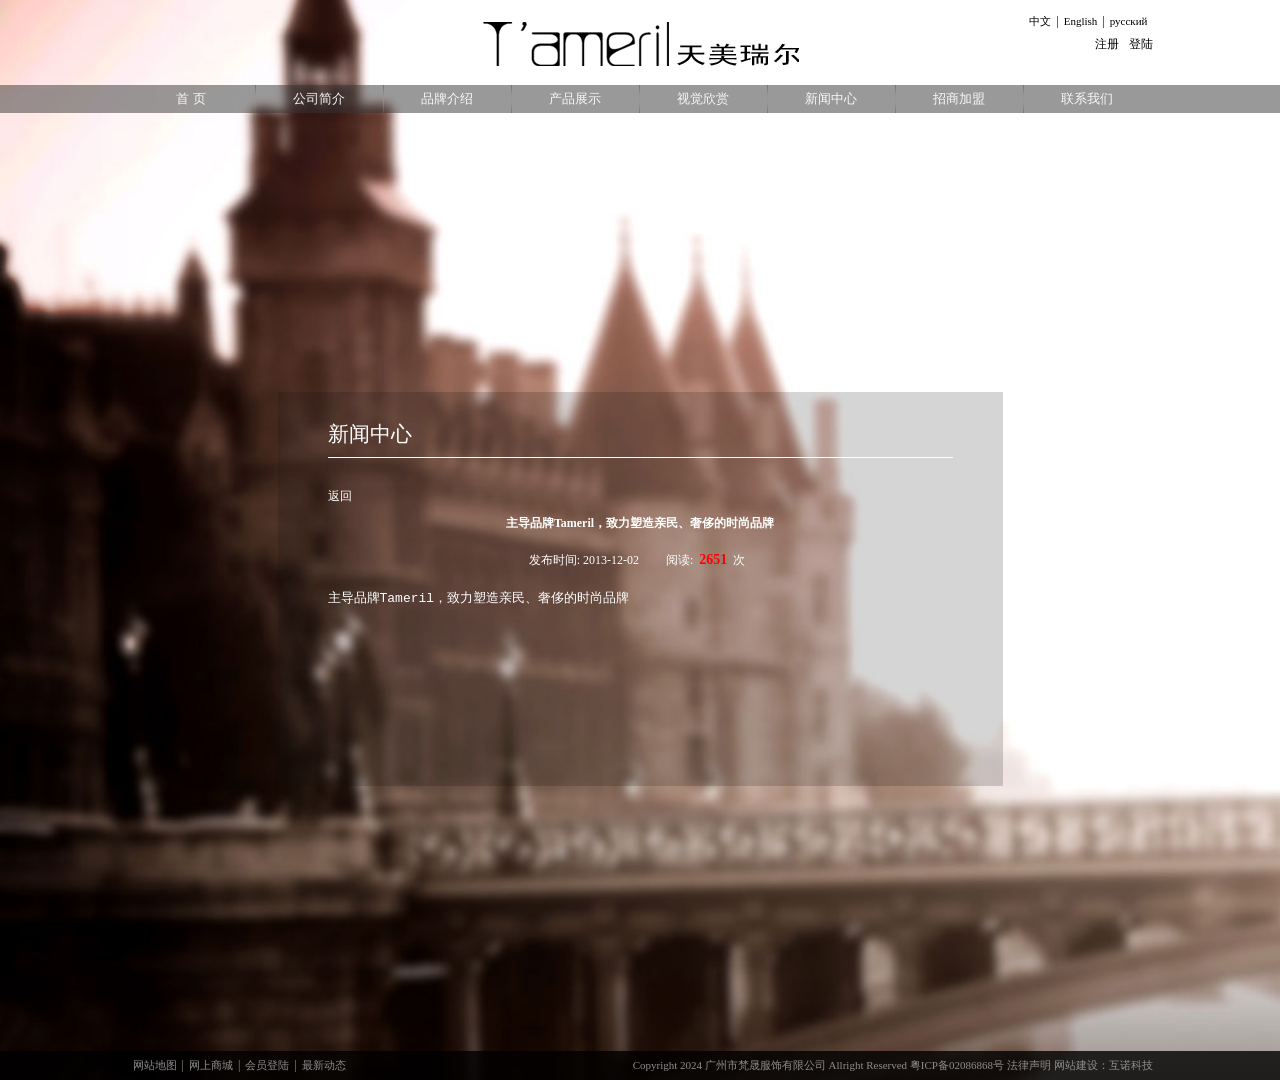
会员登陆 (267, 1065)
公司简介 (319, 98)
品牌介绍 (447, 98)
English (1081, 21)
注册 (1107, 44)
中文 (1040, 21)
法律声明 (1029, 1065)
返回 (340, 496)
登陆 (1141, 44)
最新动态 (324, 1065)
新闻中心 (831, 98)
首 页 (190, 98)
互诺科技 (1131, 1065)
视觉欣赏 (703, 98)
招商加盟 (959, 98)
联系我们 (1087, 98)
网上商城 (211, 1065)
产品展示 (575, 98)
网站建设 (1076, 1065)
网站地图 (155, 1065)
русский (1129, 21)
